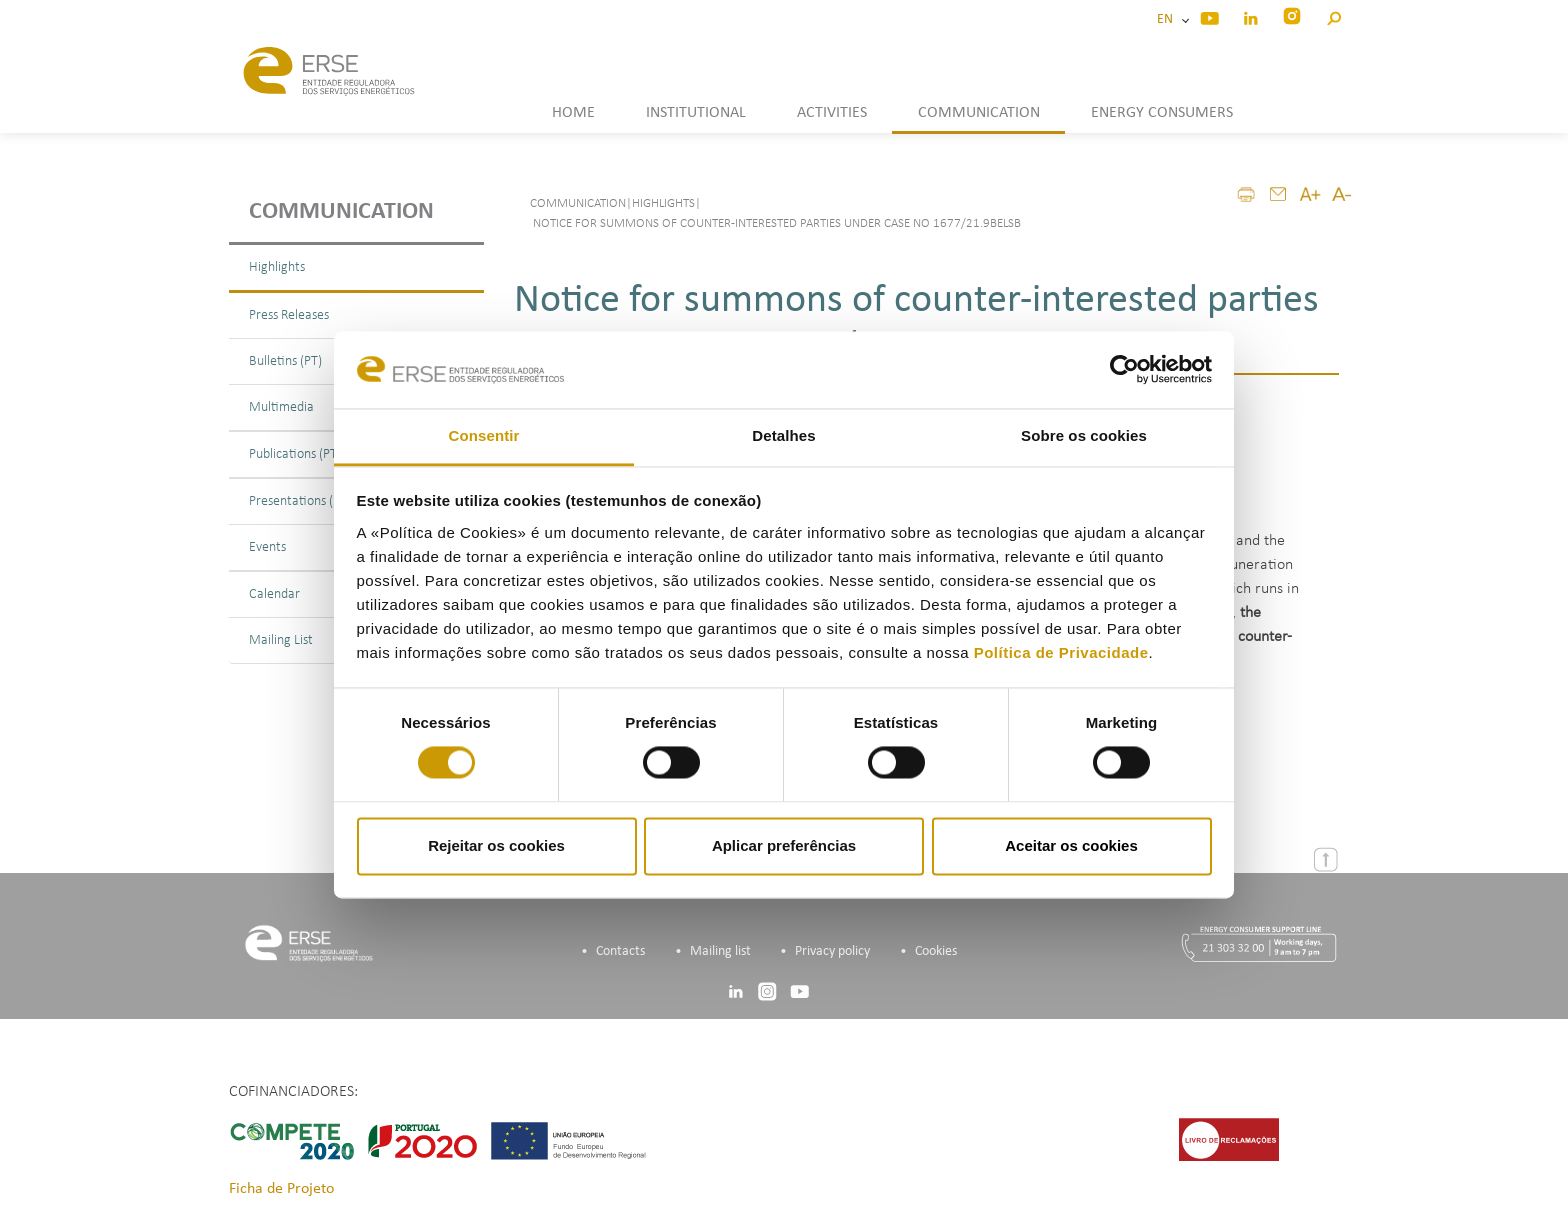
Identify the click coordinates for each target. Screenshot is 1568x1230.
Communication (341, 212)
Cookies (936, 951)
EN (1168, 19)
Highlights (277, 267)
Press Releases (289, 315)
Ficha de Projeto (281, 1189)
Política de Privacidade (1061, 652)
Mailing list (720, 951)
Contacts (620, 951)
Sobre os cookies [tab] (1084, 435)
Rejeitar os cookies (496, 845)
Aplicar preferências (784, 845)
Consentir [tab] (484, 435)
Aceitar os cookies (1071, 845)
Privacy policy (832, 951)
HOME (573, 113)
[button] (1333, 15)
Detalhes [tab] (783, 435)
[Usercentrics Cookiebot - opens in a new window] (1124, 370)
